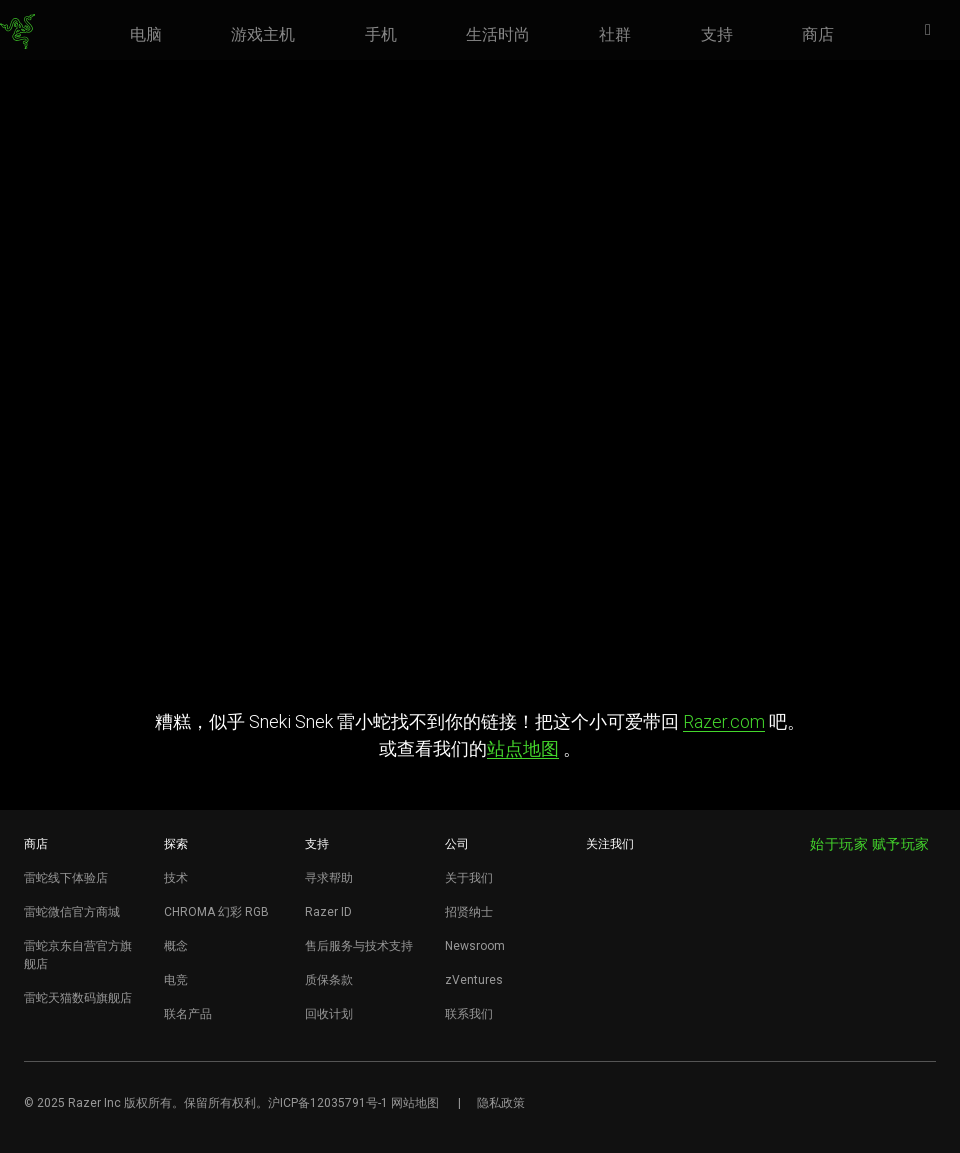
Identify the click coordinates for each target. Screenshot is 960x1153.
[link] (17, 32)
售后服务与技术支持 (359, 946)
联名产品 (188, 1014)
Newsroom (475, 946)
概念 (176, 946)
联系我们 (469, 1014)
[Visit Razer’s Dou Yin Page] (600, 945)
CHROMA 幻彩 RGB (216, 912)
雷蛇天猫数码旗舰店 (78, 998)
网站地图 (415, 1103)
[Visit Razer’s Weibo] (600, 879)
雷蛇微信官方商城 (72, 912)
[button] (934, 31)
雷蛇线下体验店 (66, 878)
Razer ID (328, 912)
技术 (176, 878)
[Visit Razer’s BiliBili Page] (600, 978)
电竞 (176, 980)
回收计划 (329, 1014)
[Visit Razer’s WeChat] (600, 912)
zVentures (474, 980)
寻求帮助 (329, 878)
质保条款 (329, 980)
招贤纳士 (469, 912)
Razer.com (724, 721)
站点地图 (523, 748)
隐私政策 (501, 1103)
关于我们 (469, 878)
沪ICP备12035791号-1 (328, 1103)
